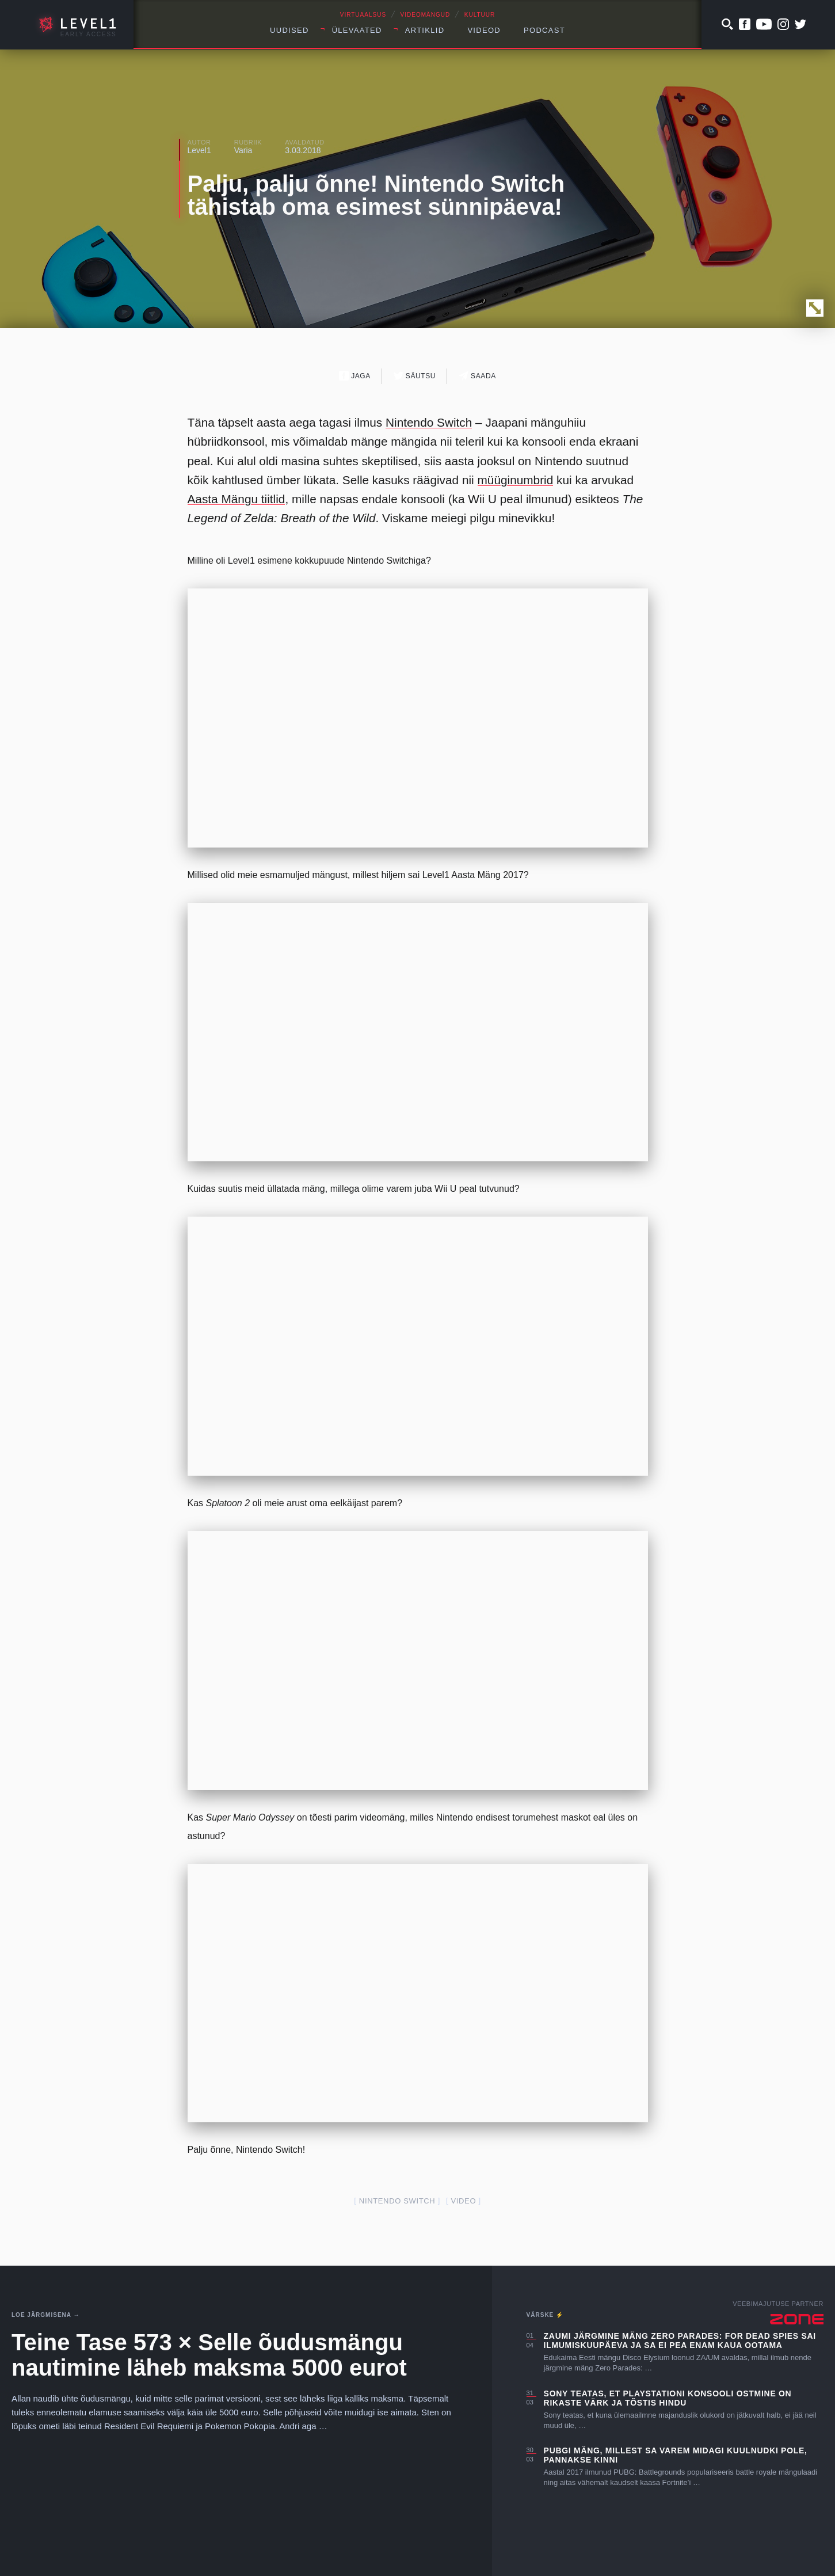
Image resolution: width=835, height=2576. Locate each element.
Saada (477, 376)
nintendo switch (397, 2201)
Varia (243, 150)
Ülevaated (357, 30)
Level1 (199, 150)
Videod (484, 30)
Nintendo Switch (429, 422)
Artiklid (425, 30)
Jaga (355, 376)
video (463, 2201)
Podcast (544, 30)
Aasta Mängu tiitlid (236, 499)
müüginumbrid (516, 480)
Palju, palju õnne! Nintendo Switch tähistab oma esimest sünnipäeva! (376, 195)
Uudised (289, 30)
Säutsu (415, 376)
